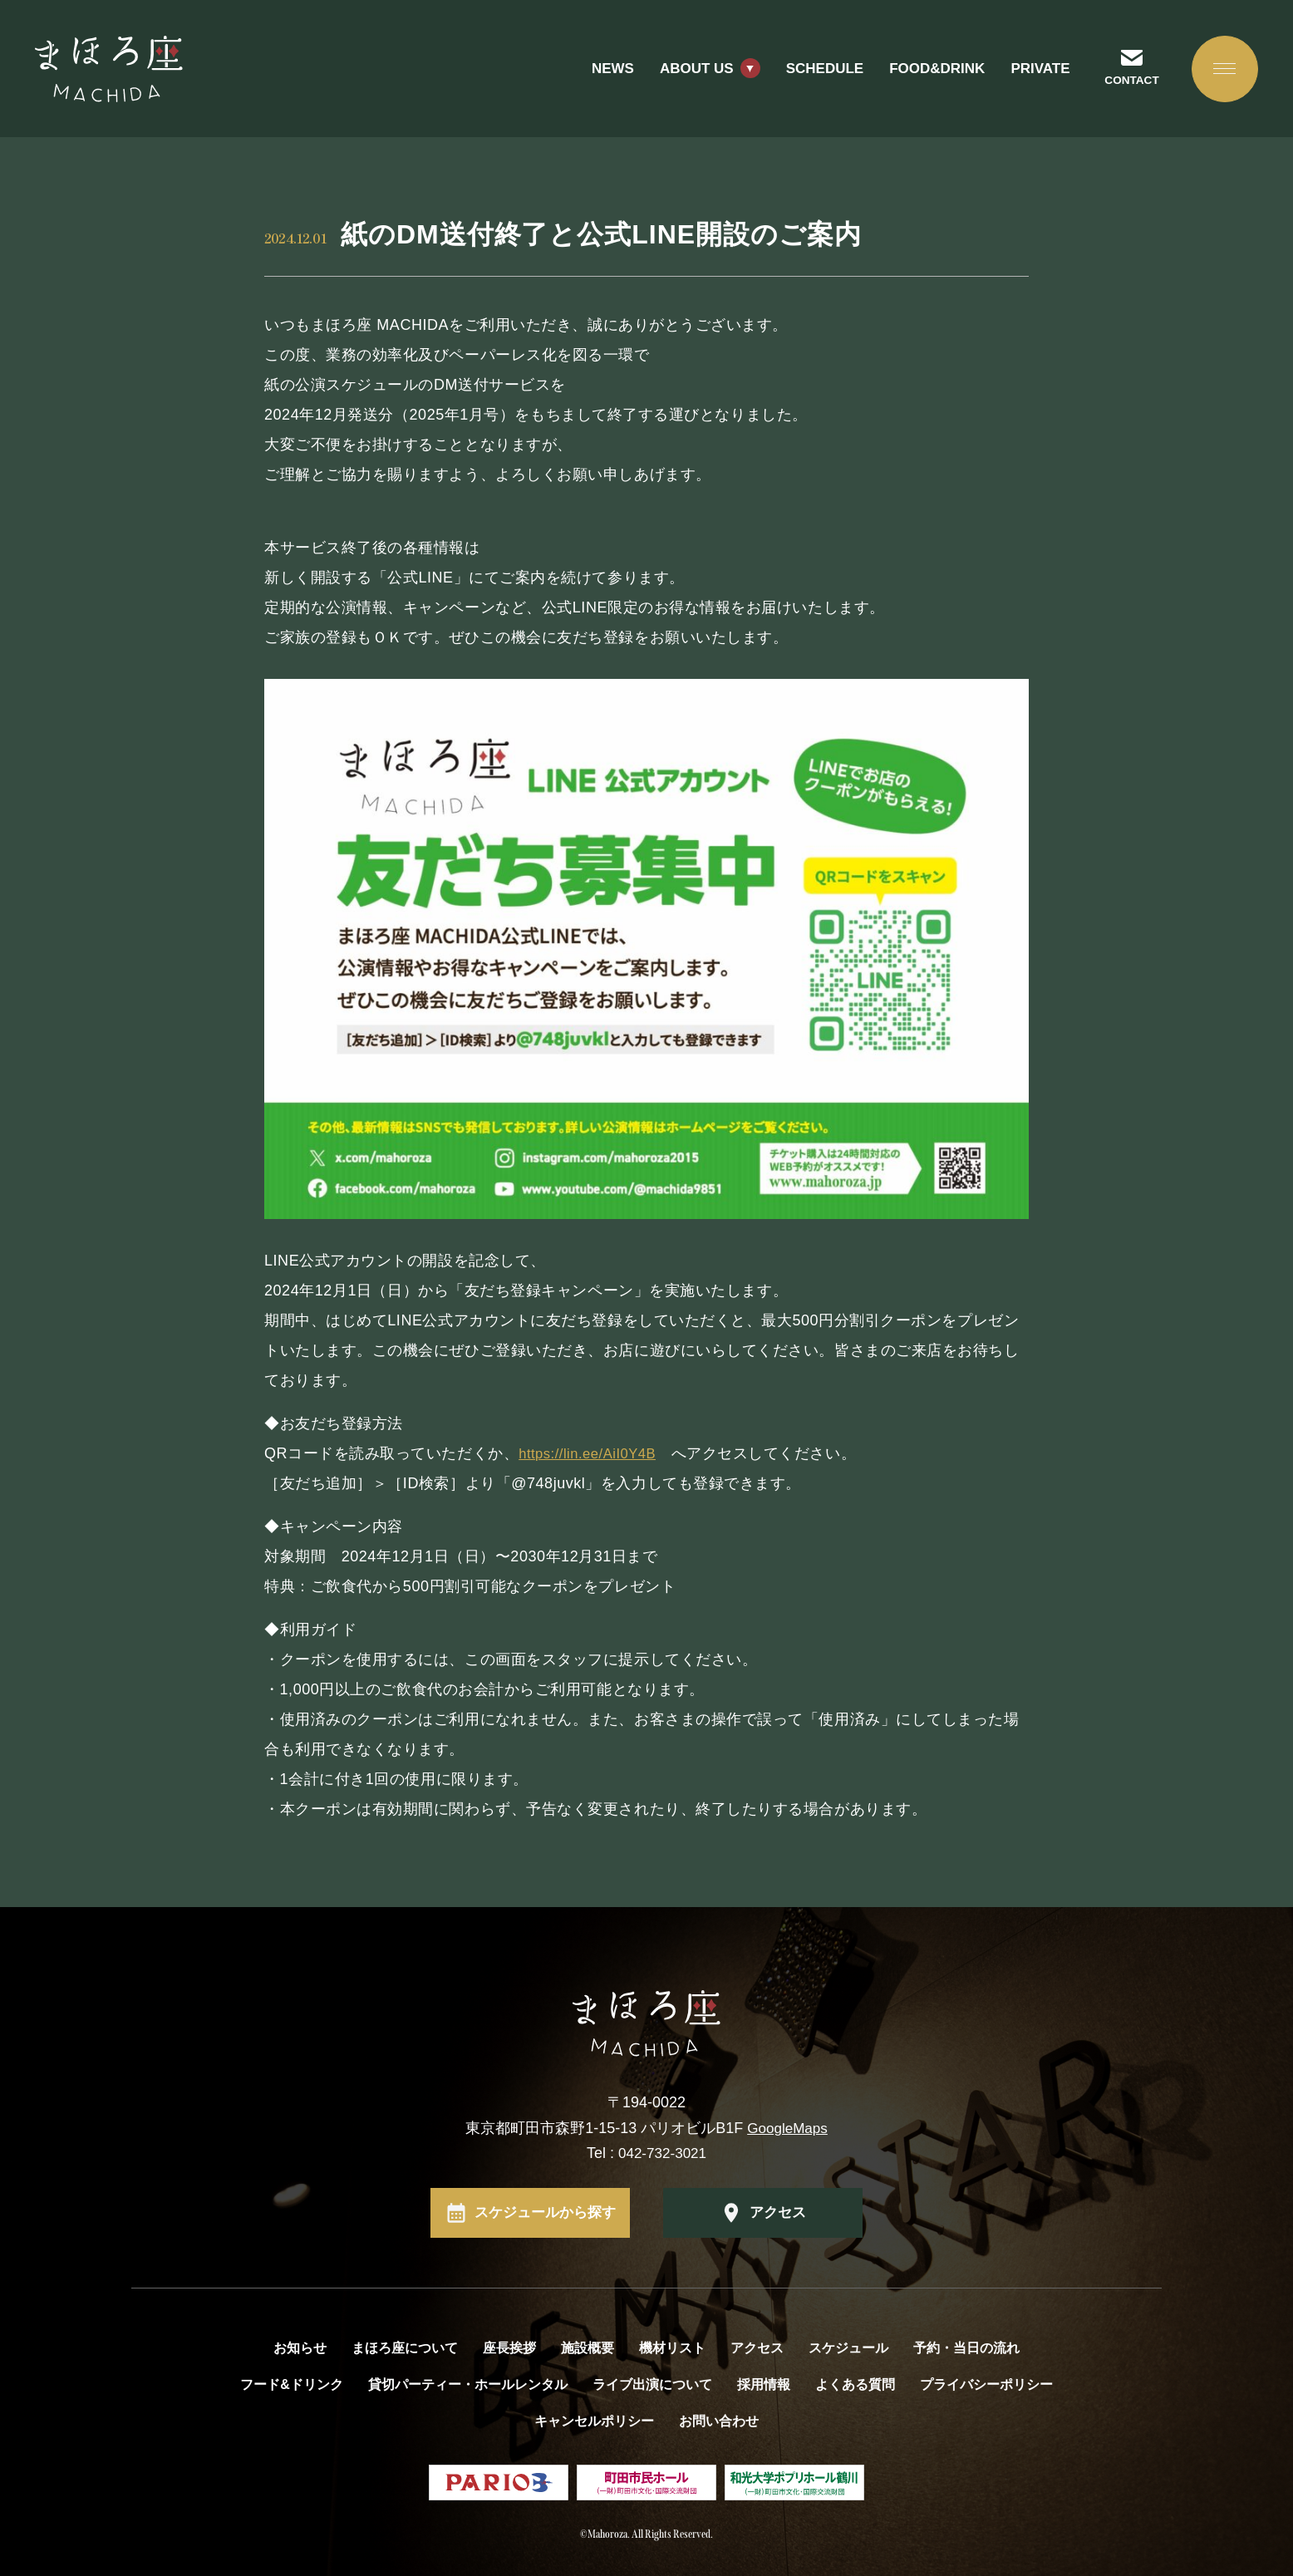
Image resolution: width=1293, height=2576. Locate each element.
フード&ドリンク (291, 2384)
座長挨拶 (509, 2348)
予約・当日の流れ (966, 2348)
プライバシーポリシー (986, 2384)
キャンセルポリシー (594, 2421)
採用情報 (763, 2384)
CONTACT (1123, 86)
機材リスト (672, 2348)
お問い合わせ (719, 2421)
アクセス (778, 2213)
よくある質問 (855, 2384)
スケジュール (848, 2348)
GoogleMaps (787, 2128)
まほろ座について (405, 2348)
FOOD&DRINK (925, 74)
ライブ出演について (652, 2384)
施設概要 (587, 2348)
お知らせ (300, 2348)
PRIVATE (1028, 74)
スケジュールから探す (545, 2213)
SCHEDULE (813, 74)
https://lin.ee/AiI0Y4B (593, 1453)
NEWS (600, 74)
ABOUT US (684, 74)
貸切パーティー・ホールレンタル (468, 2384)
